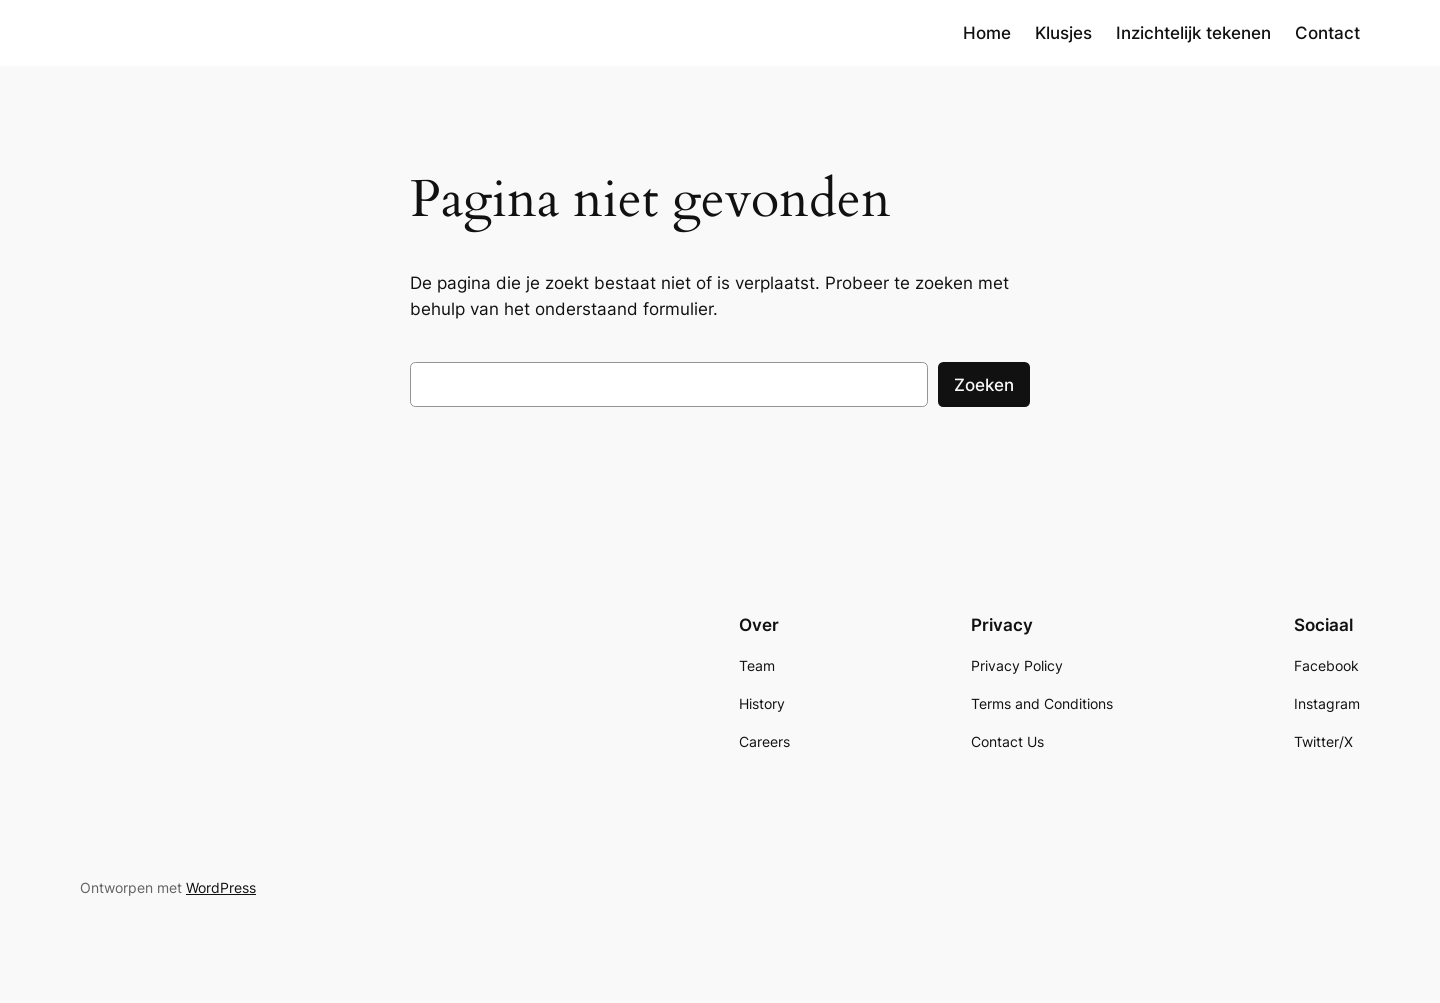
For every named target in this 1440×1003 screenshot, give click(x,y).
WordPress (221, 887)
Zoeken (984, 385)
